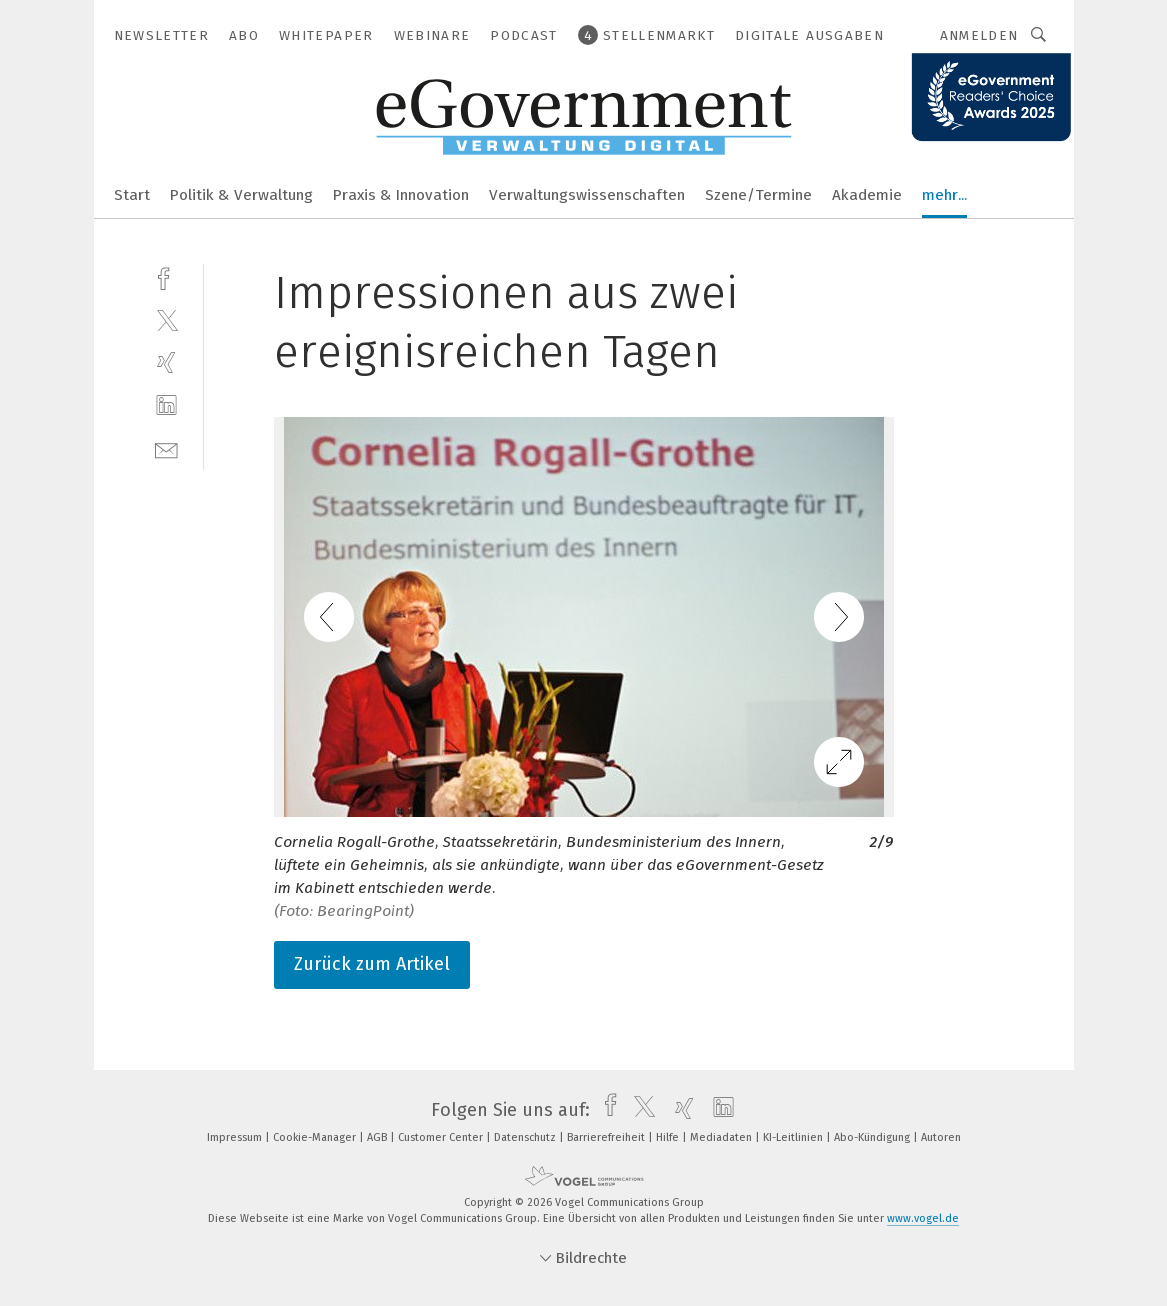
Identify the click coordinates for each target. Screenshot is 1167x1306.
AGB (378, 1137)
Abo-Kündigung (873, 1137)
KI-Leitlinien (794, 1137)
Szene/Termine (758, 195)
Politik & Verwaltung (241, 195)
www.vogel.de (923, 1218)
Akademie (867, 195)
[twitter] (166, 319)
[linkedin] (166, 405)
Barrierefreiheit (607, 1137)
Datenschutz (526, 1137)
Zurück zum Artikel (372, 964)
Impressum (236, 1137)
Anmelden (979, 35)
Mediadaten (722, 1137)
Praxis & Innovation (401, 195)
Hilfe (669, 1137)
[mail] (166, 448)
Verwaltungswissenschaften (587, 195)
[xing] (166, 362)
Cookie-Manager (316, 1137)
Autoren (941, 1137)
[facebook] (166, 276)
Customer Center (442, 1137)
